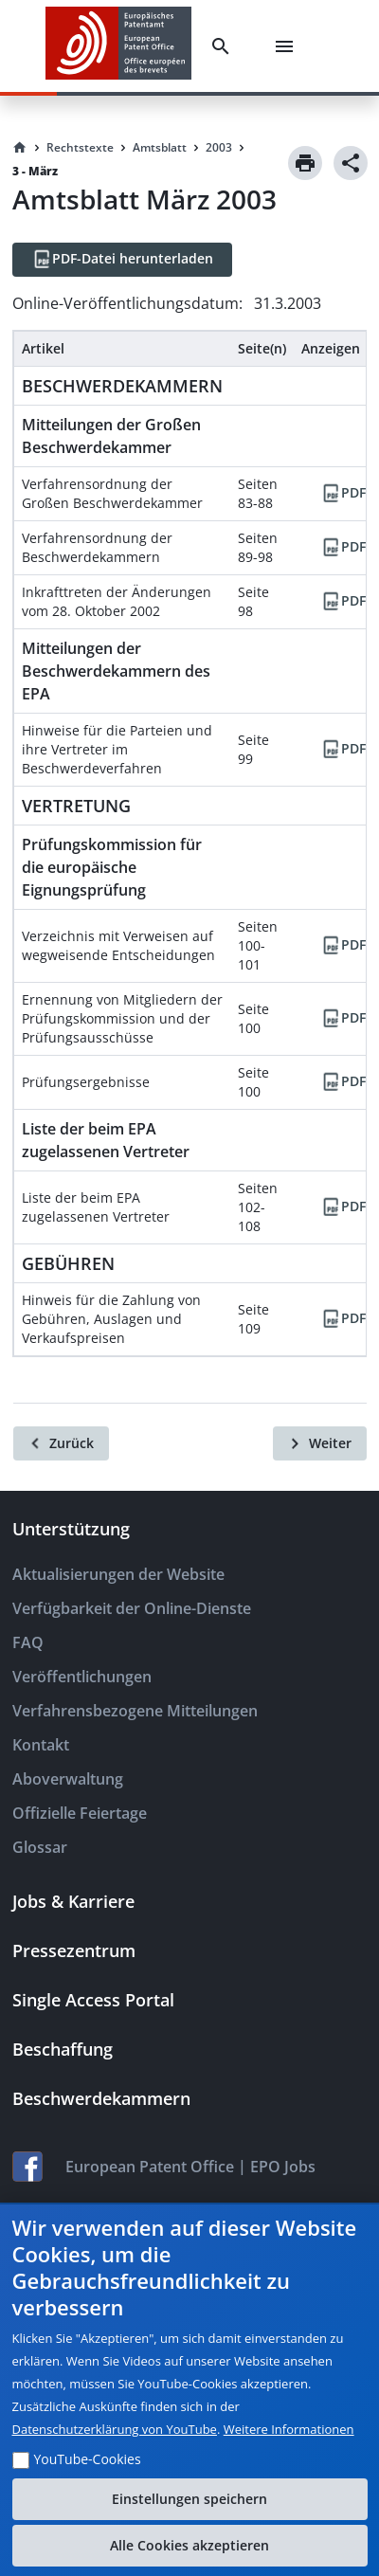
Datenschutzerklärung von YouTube (114, 2429)
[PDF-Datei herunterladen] (122, 260)
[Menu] (288, 46)
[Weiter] (320, 1443)
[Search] (224, 46)
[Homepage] (19, 147)
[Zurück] (61, 1443)
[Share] (351, 163)
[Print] (305, 163)
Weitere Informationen (289, 2429)
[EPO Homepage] (118, 46)
